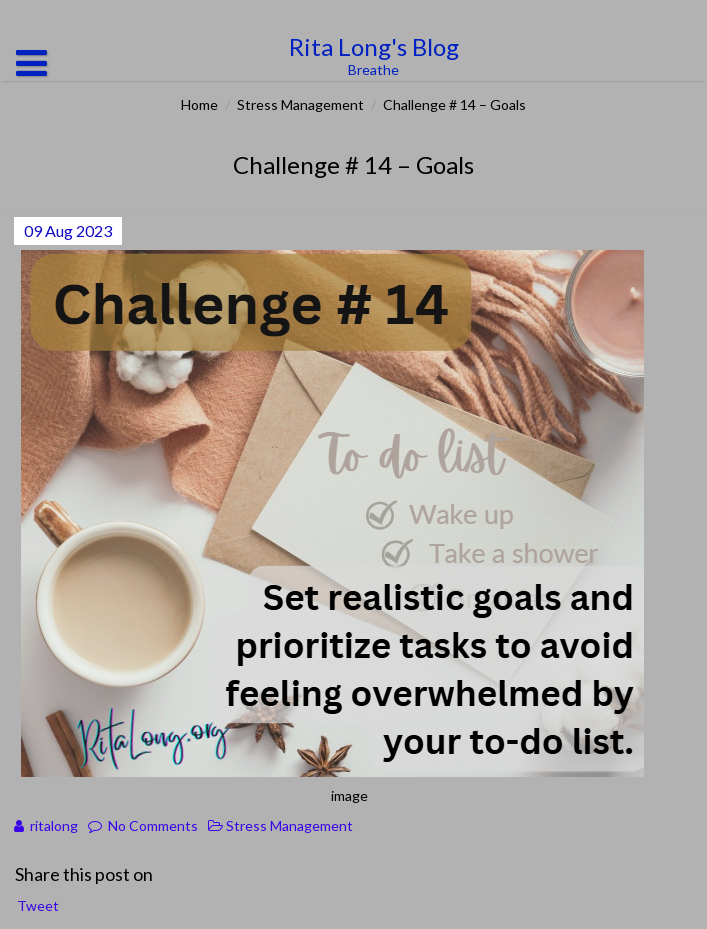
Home (199, 104)
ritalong (54, 825)
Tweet (38, 905)
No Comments (153, 825)
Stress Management (300, 104)
